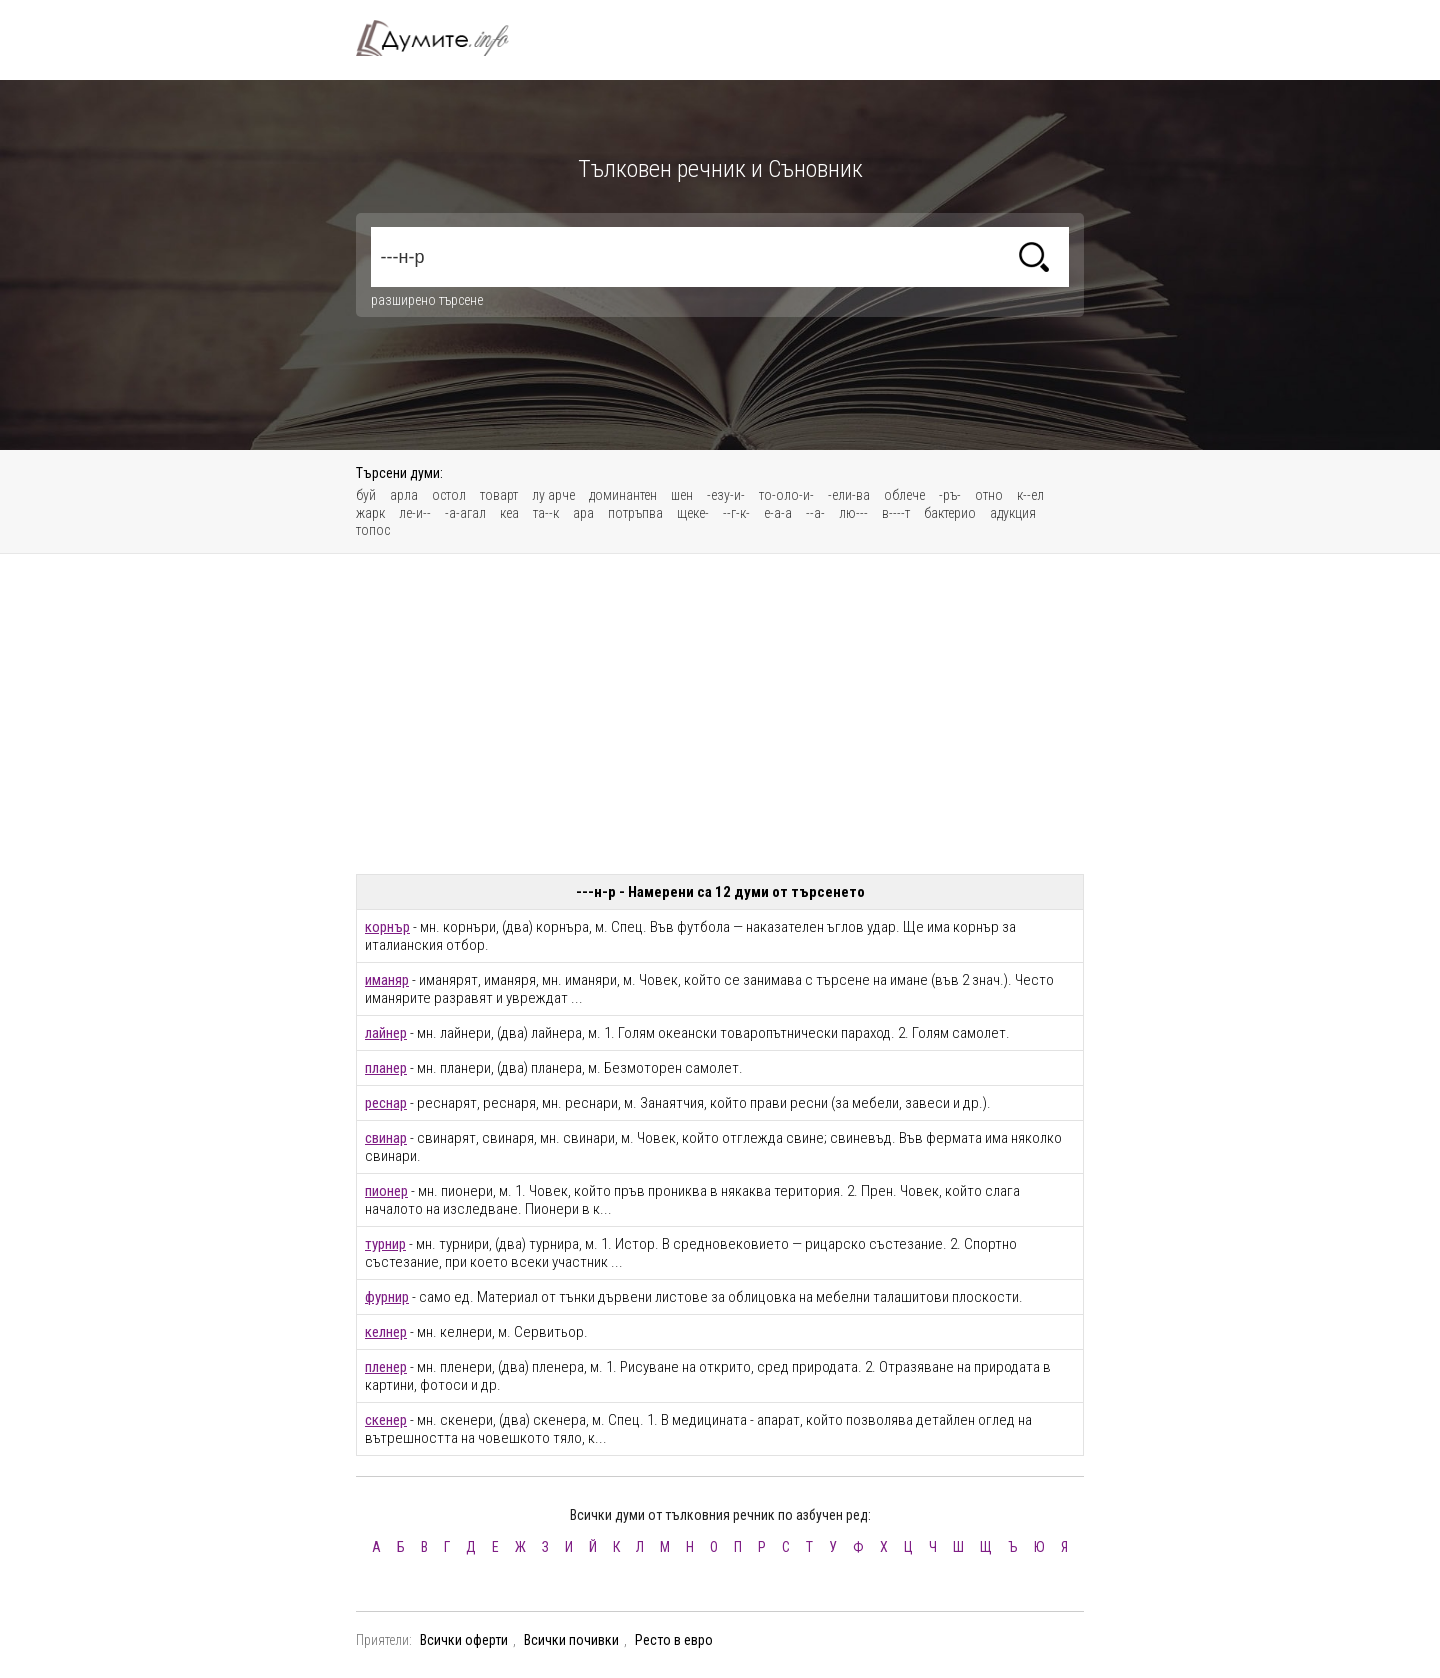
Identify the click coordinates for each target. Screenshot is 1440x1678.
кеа (509, 513)
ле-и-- (415, 513)
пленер (386, 1367)
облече (904, 495)
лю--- (853, 513)
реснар (386, 1103)
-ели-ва (849, 495)
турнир (385, 1244)
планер (386, 1068)
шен (682, 495)
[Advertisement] (720, 714)
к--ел (1030, 495)
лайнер (386, 1033)
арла (404, 495)
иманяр (387, 980)
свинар (386, 1138)
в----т (896, 513)
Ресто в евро (674, 1640)
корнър (387, 927)
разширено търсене (427, 300)
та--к (546, 513)
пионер (386, 1191)
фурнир (387, 1297)
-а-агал (465, 513)
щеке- (693, 513)
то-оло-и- (786, 495)
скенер (386, 1420)
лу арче (553, 495)
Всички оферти (464, 1640)
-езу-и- (726, 495)
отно (989, 495)
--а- (815, 513)
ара (583, 513)
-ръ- (950, 495)
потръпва (635, 513)
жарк (370, 513)
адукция (1013, 513)
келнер (386, 1332)
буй (366, 495)
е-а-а (778, 513)
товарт (499, 495)
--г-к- (736, 513)
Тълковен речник (444, 38)
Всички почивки (571, 1640)
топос (373, 530)
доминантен (623, 495)
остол (449, 495)
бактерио (950, 513)
